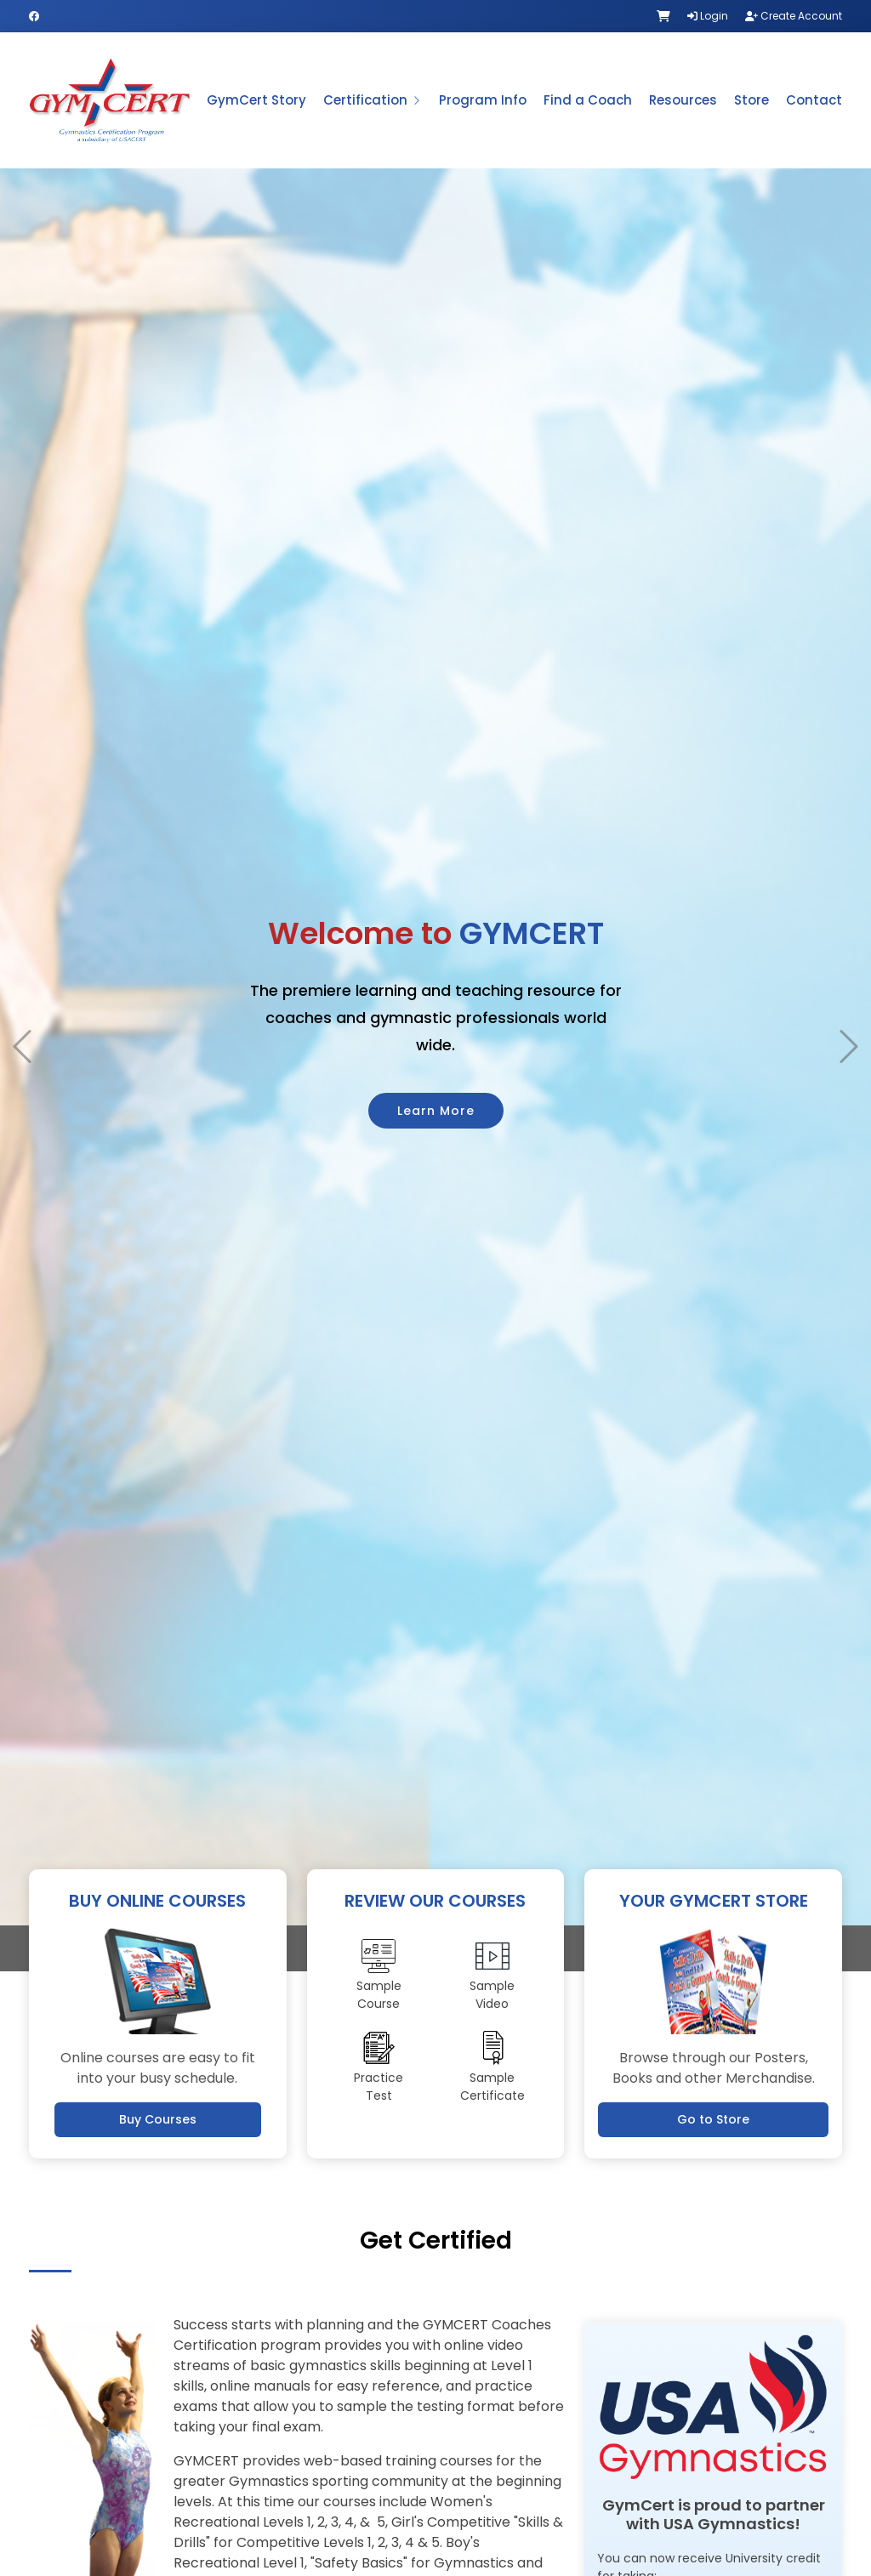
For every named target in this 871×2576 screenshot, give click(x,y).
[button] (21, 1018)
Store (751, 100)
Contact (814, 100)
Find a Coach (588, 100)
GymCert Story (256, 100)
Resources (683, 100)
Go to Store (713, 2119)
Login (707, 16)
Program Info (483, 100)
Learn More (436, 1081)
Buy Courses (157, 2119)
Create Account (793, 16)
